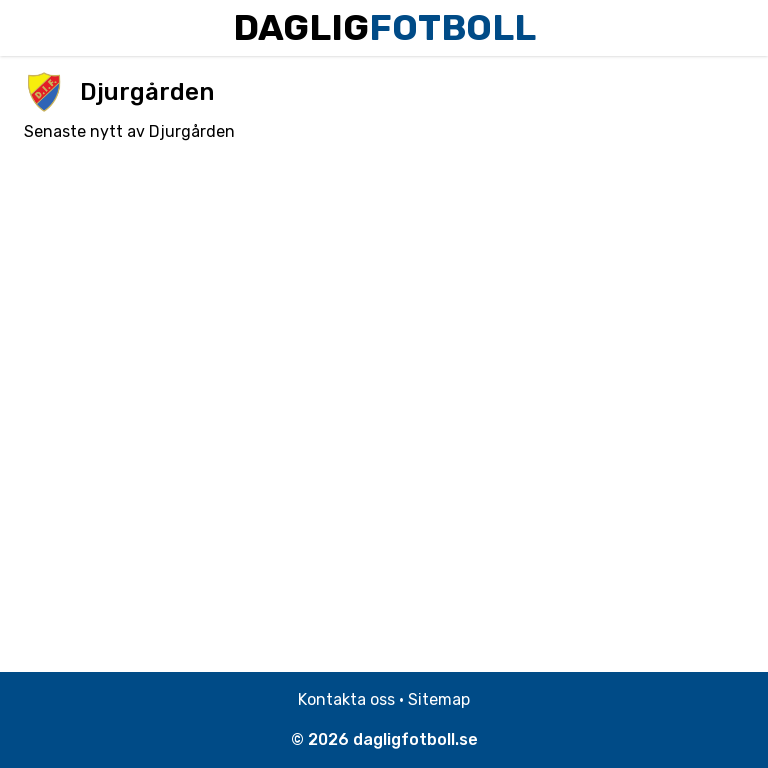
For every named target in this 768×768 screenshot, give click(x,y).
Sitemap (439, 699)
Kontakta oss (346, 699)
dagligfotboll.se (415, 739)
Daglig (384, 27)
